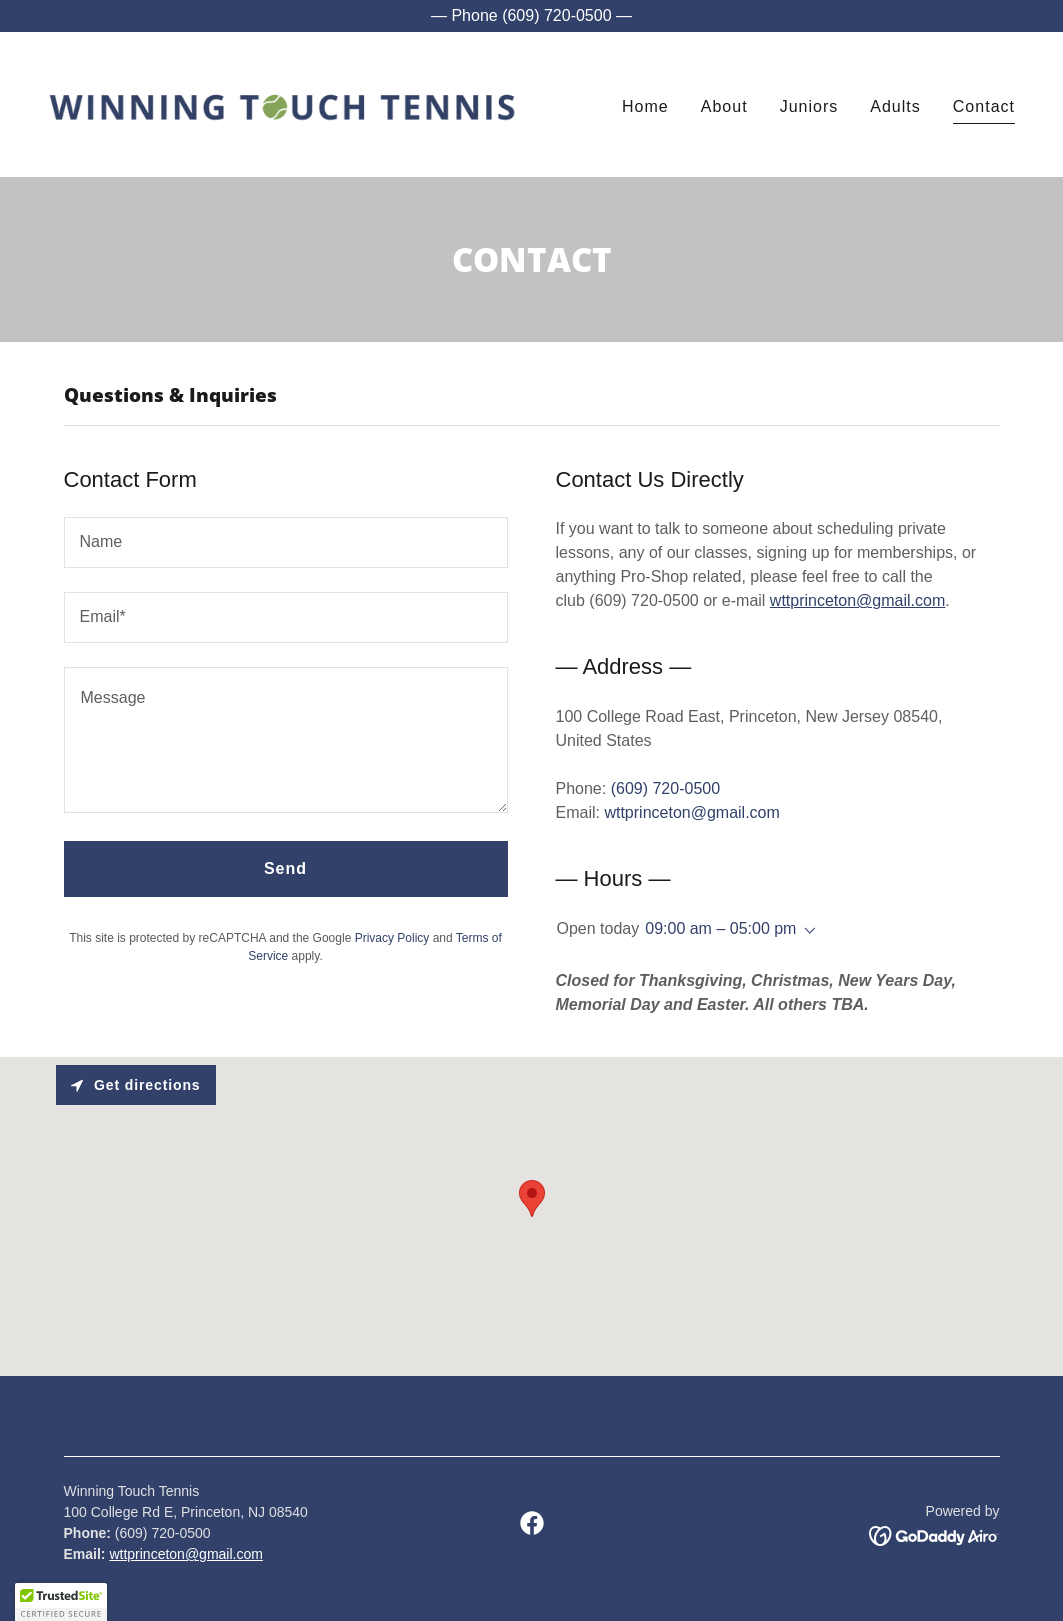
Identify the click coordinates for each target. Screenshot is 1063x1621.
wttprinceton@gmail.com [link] (691, 812)
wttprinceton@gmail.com (857, 600)
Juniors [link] (809, 106)
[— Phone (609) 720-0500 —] (531, 16)
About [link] (724, 106)
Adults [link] (895, 106)
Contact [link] (984, 106)
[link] (282, 103)
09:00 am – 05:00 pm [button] (720, 928)
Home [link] (645, 106)
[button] (806, 931)
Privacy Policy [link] (392, 938)
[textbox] (286, 542)
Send (285, 868)
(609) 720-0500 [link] (665, 788)
